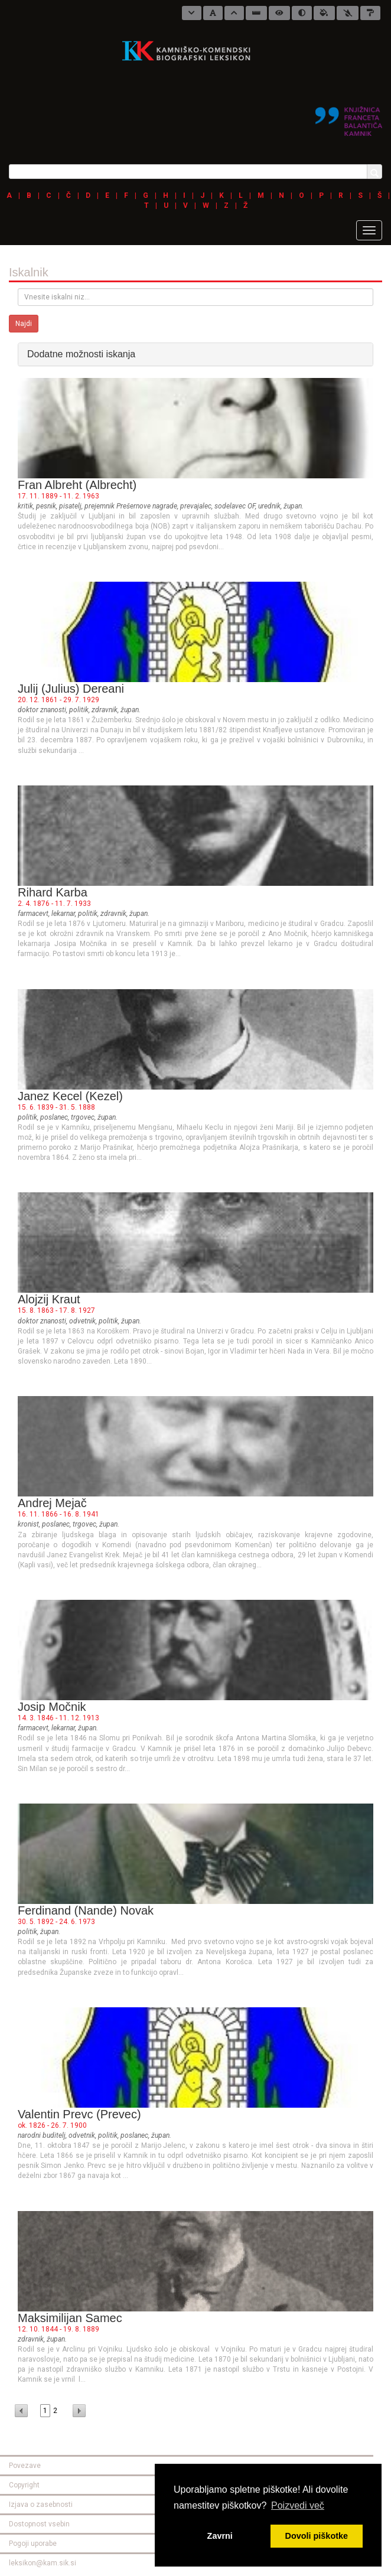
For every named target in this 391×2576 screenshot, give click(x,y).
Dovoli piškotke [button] (316, 2536)
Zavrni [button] (220, 2536)
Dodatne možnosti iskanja (81, 354)
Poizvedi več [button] (297, 2505)
